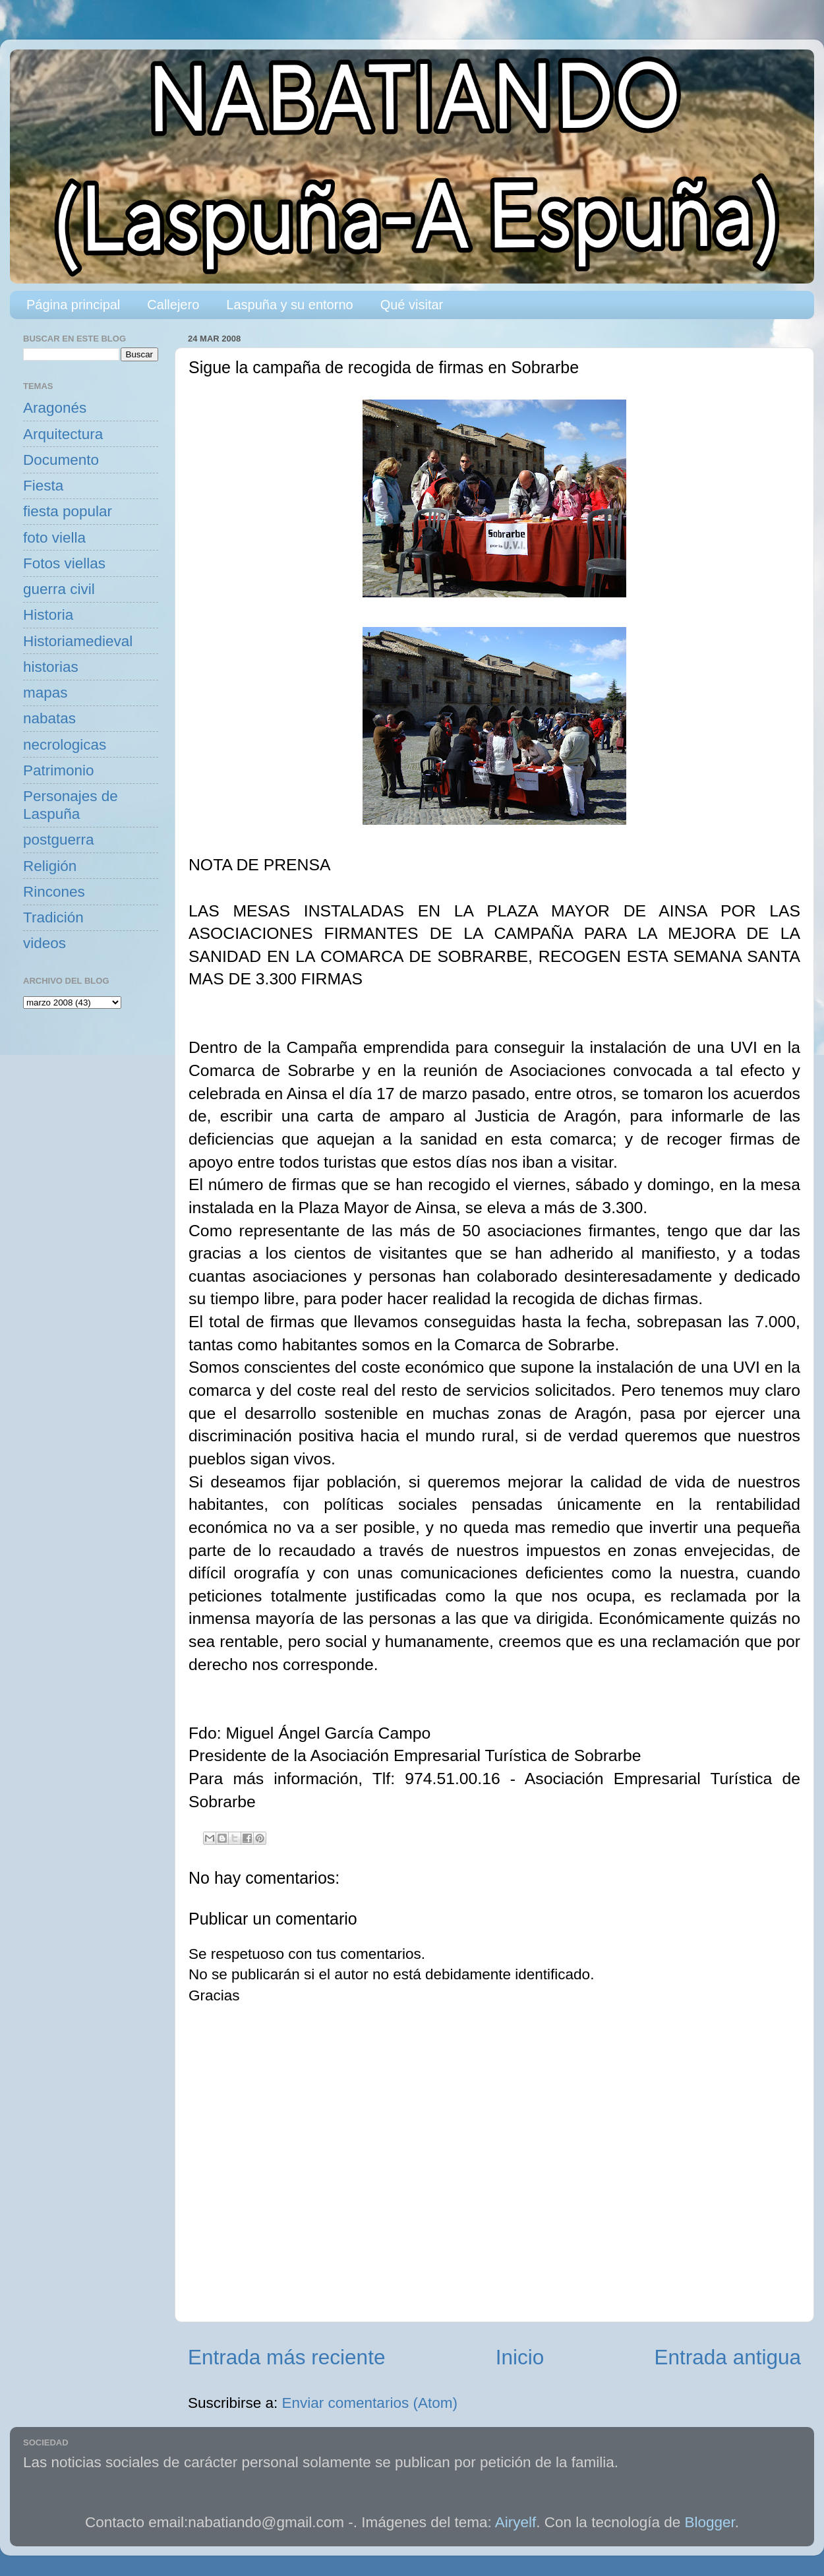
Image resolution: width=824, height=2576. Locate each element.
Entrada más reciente (286, 2357)
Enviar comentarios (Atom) (369, 2403)
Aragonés (54, 408)
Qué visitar (412, 304)
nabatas (49, 718)
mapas (45, 692)
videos (44, 943)
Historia (48, 615)
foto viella (54, 537)
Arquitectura (63, 434)
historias (50, 667)
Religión (49, 866)
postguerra (58, 839)
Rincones (54, 892)
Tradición (53, 917)
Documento (61, 460)
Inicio (520, 2357)
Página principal (73, 304)
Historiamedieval (77, 641)
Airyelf (516, 2522)
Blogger (710, 2522)
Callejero (173, 304)
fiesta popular (67, 511)
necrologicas (64, 744)
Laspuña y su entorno (289, 304)
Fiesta (43, 485)
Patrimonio (58, 770)
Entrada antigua (728, 2357)
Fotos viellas (64, 563)
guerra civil (59, 589)
